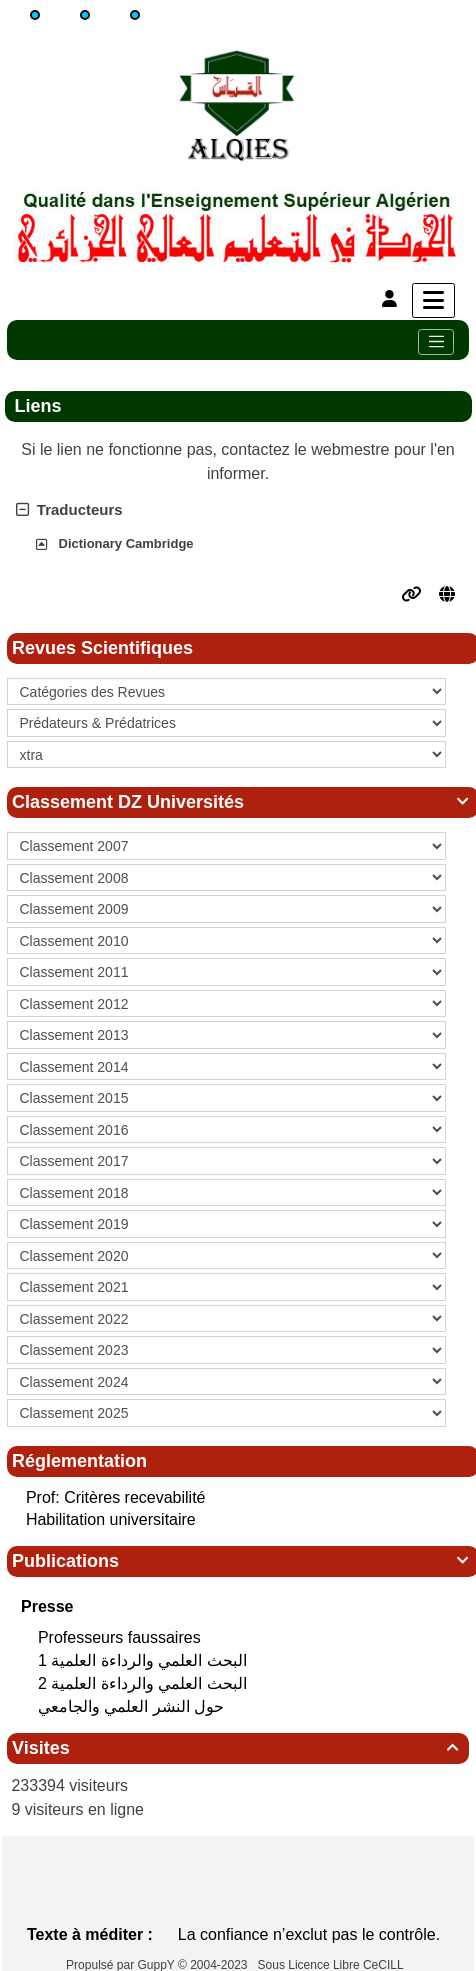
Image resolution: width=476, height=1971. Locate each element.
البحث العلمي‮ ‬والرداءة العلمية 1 (144, 1660)
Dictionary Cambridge (126, 543)
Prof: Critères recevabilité (116, 1497)
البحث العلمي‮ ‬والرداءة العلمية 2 (144, 1683)
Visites (238, 1748)
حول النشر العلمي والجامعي (133, 1706)
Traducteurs (69, 509)
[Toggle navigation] (436, 342)
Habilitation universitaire (111, 1519)
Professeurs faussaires (121, 1637)
